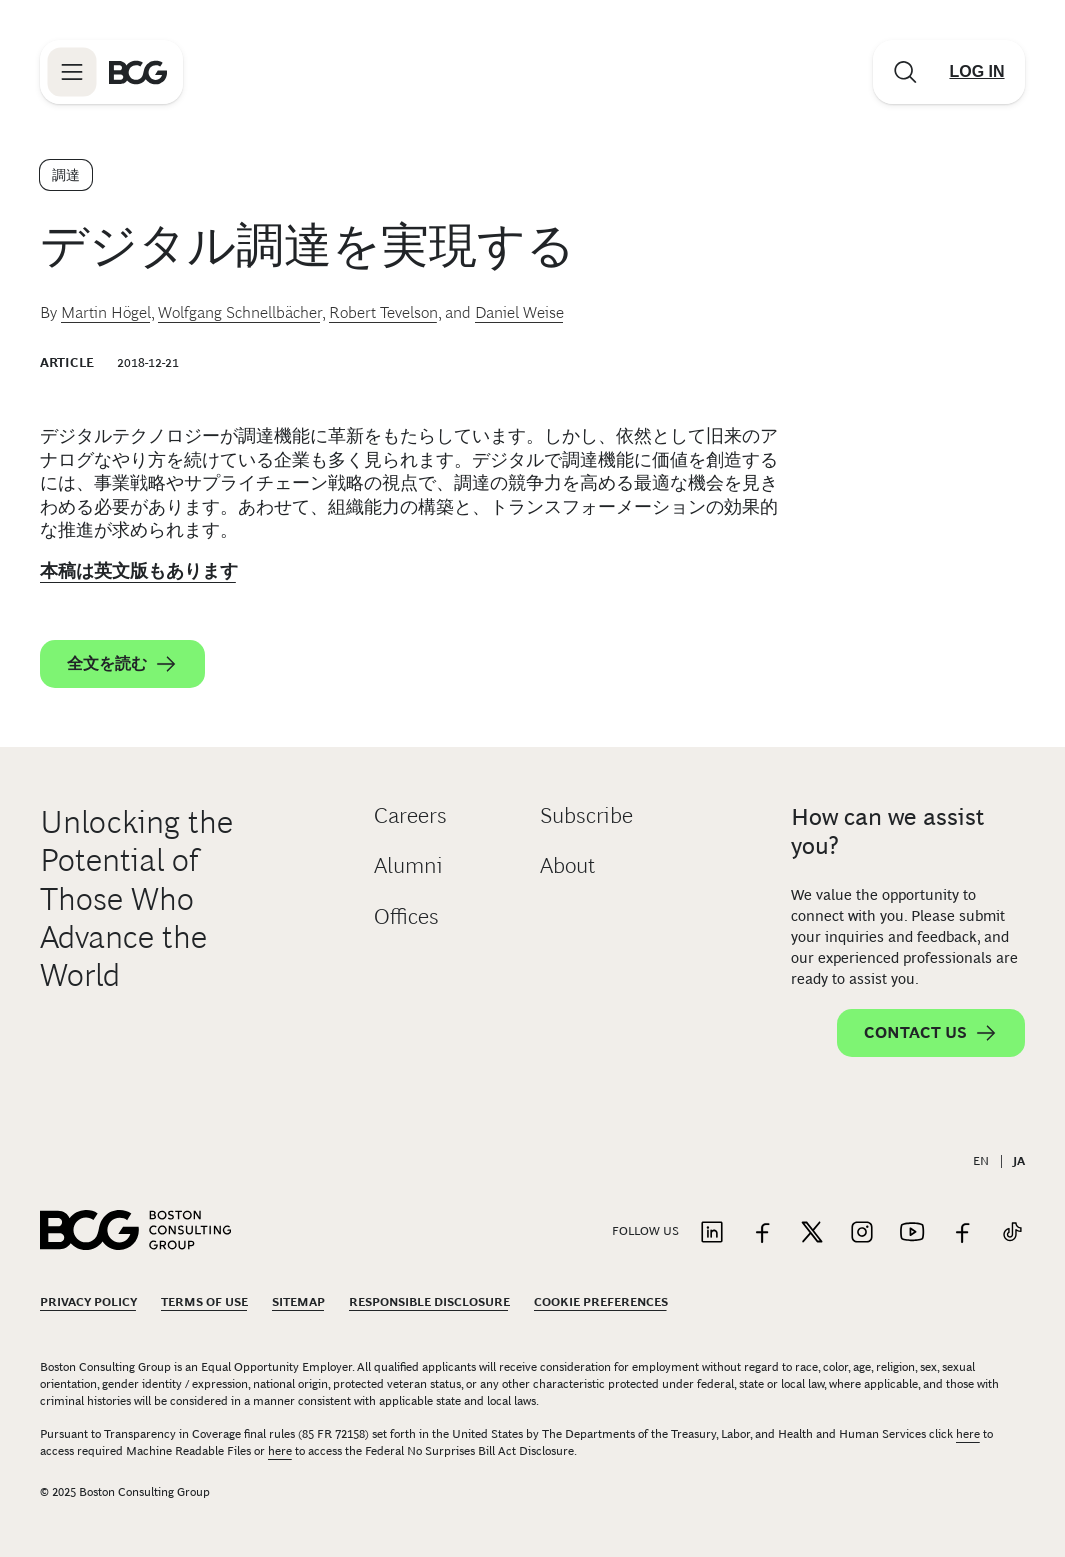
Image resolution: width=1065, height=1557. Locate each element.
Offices (406, 916)
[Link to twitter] (812, 1233)
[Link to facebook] (762, 1233)
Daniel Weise (519, 312)
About (567, 865)
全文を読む (122, 664)
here (968, 1434)
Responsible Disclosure (429, 1302)
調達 (66, 175)
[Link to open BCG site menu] (72, 72)
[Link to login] (977, 72)
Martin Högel (106, 312)
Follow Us (645, 1231)
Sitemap (298, 1302)
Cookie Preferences (601, 1302)
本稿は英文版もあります (139, 571)
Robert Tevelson (383, 312)
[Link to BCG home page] (138, 72)
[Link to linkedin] (712, 1233)
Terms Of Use (204, 1302)
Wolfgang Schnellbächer (240, 312)
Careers (410, 815)
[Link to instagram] (862, 1233)
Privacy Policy (88, 1302)
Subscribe (586, 815)
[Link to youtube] (912, 1233)
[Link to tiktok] (1012, 1233)
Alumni (408, 865)
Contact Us (931, 1033)
